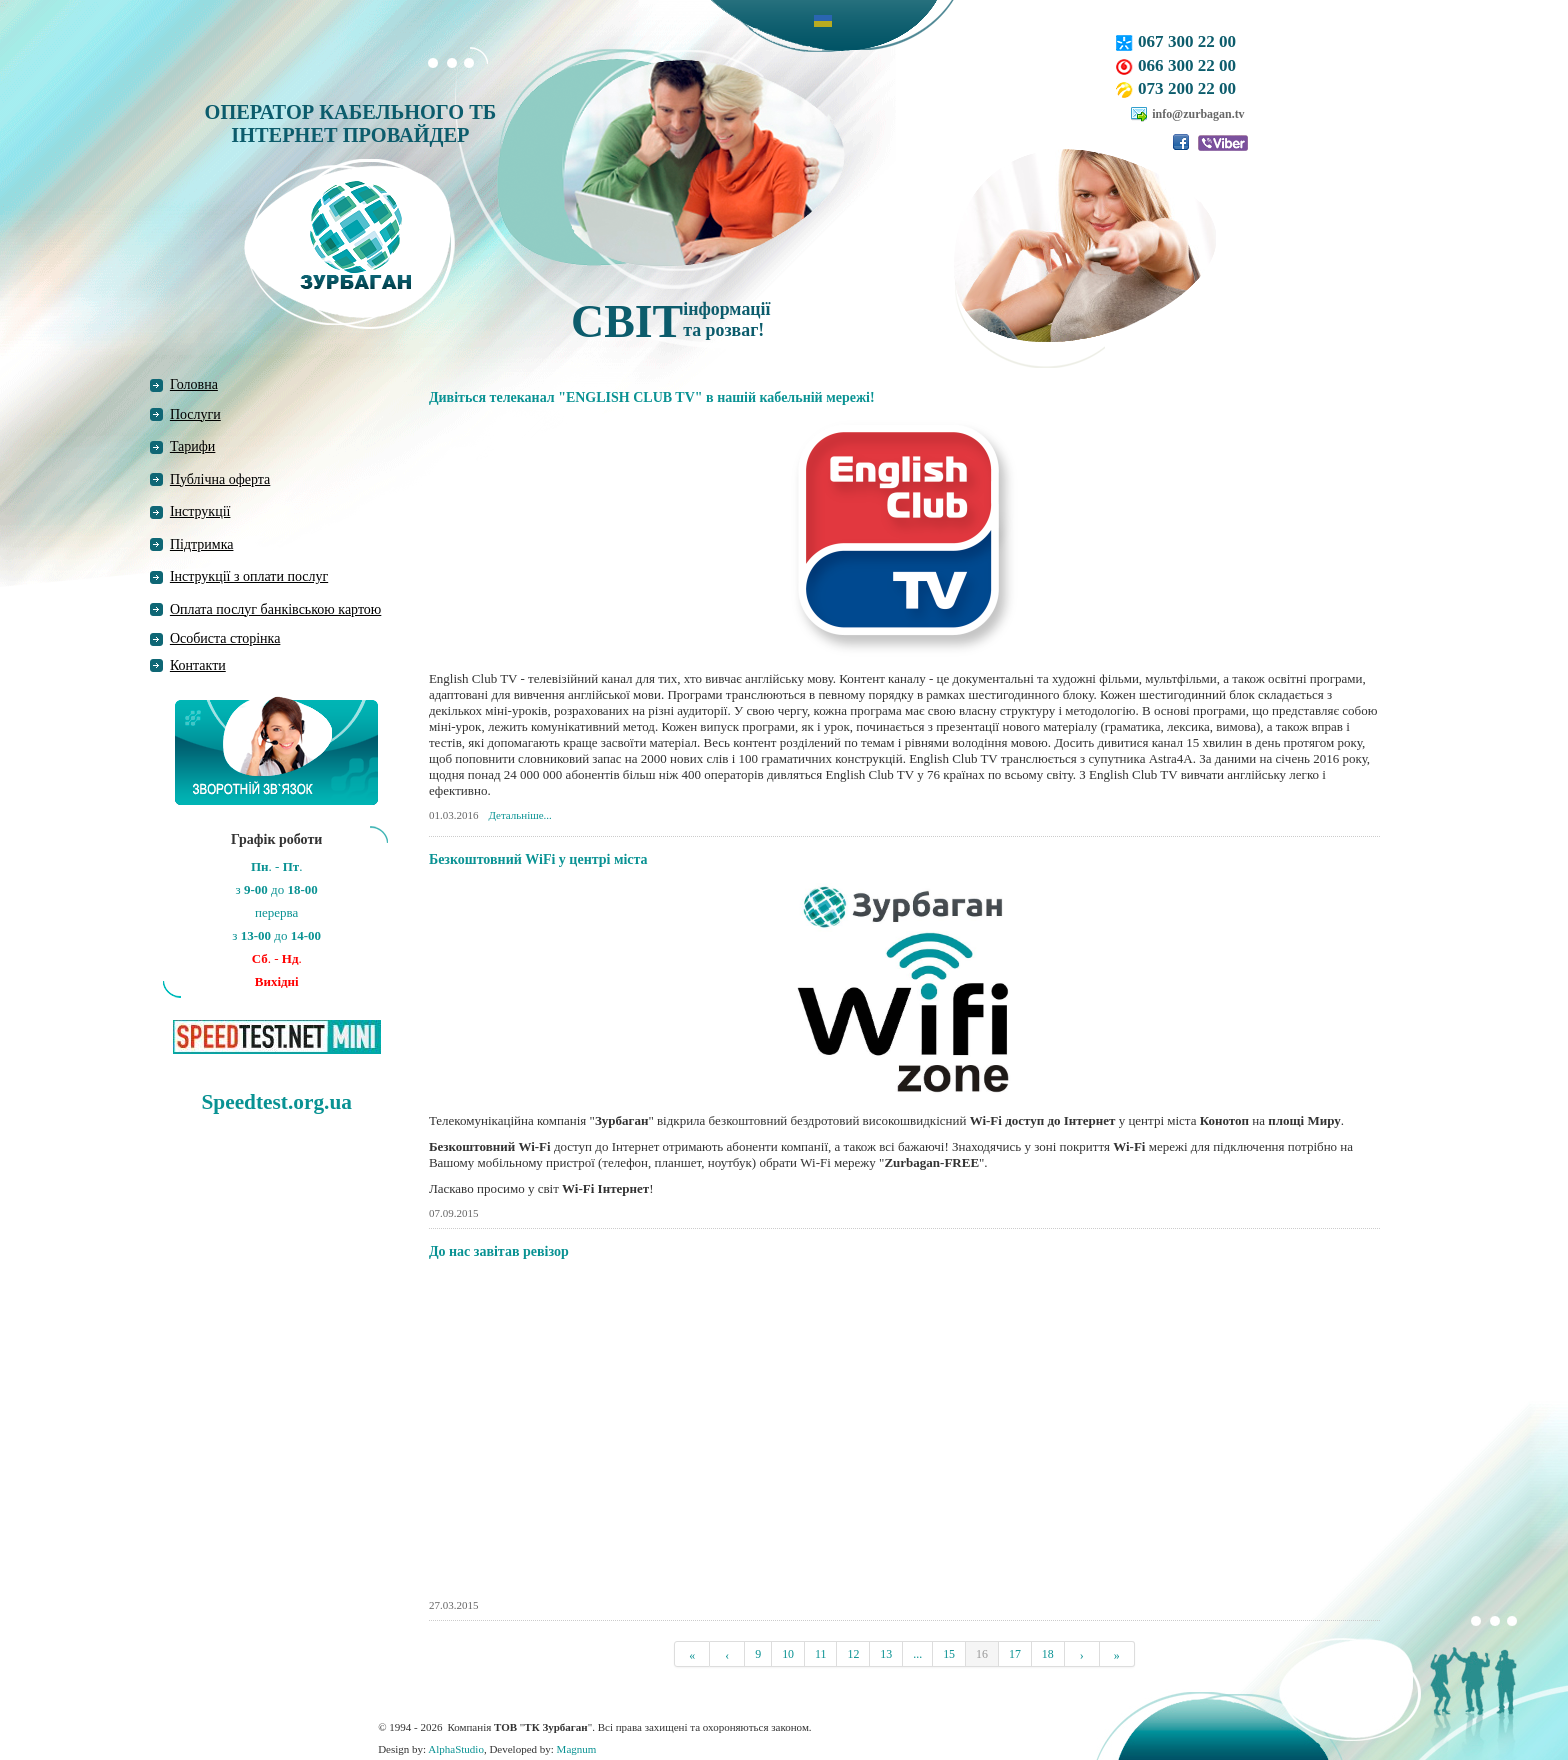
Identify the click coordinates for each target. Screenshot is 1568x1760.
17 (1015, 1654)
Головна (194, 384)
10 (788, 1654)
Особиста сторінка (225, 638)
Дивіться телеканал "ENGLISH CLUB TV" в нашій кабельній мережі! (652, 397)
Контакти (198, 665)
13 (886, 1654)
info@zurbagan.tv (1198, 114)
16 (982, 1654)
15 (949, 1654)
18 (1048, 1654)
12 (853, 1654)
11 (820, 1654)
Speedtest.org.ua (276, 1102)
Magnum (577, 1749)
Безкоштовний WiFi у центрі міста (538, 859)
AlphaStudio (456, 1749)
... (917, 1654)
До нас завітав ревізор (499, 1251)
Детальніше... (520, 815)
